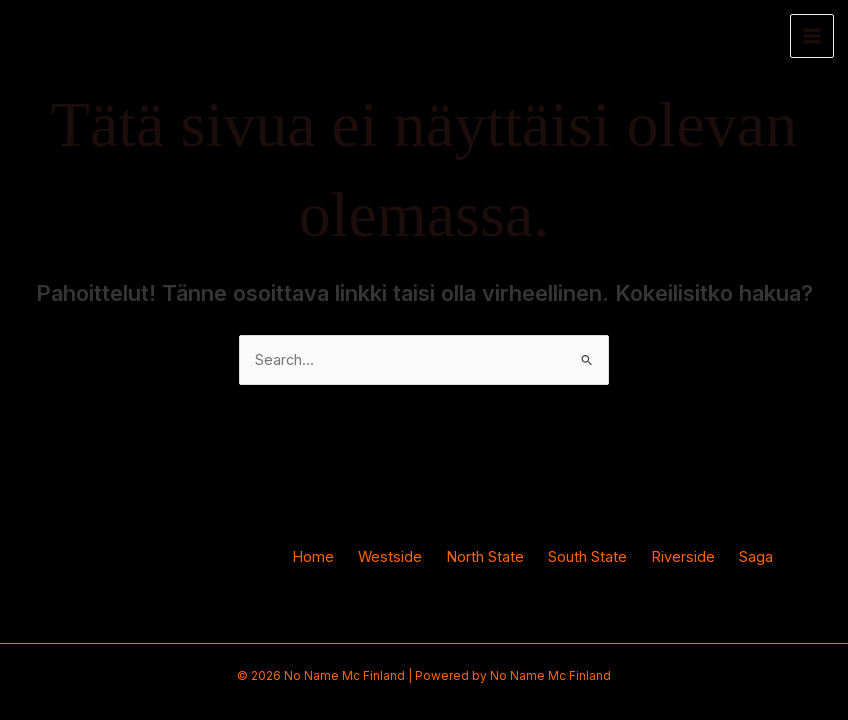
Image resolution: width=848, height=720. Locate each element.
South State (587, 557)
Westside (390, 557)
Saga (756, 557)
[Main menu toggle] (812, 36)
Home (313, 557)
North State (485, 557)
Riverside (683, 557)
